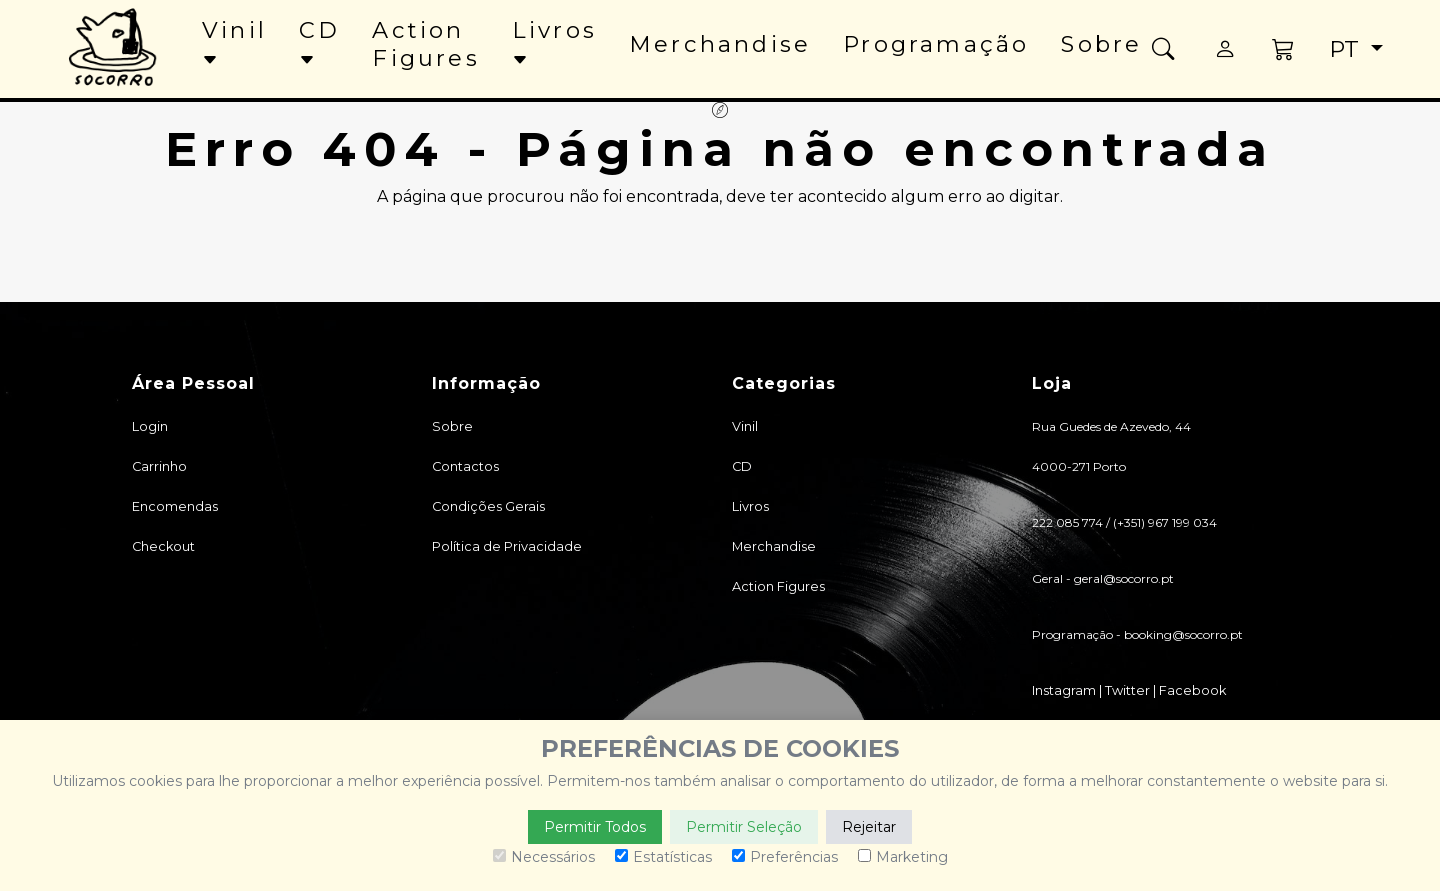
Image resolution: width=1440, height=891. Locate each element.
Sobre (1101, 44)
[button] (1284, 49)
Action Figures (425, 44)
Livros (554, 43)
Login (150, 426)
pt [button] (1347, 49)
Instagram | (1068, 690)
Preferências (785, 857)
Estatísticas (663, 857)
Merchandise (720, 44)
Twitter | (1132, 690)
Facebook (1192, 690)
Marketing (903, 857)
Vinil (234, 43)
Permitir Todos (595, 827)
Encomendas (175, 506)
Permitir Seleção (744, 827)
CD (319, 43)
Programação (936, 44)
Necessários (544, 857)
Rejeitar (869, 827)
